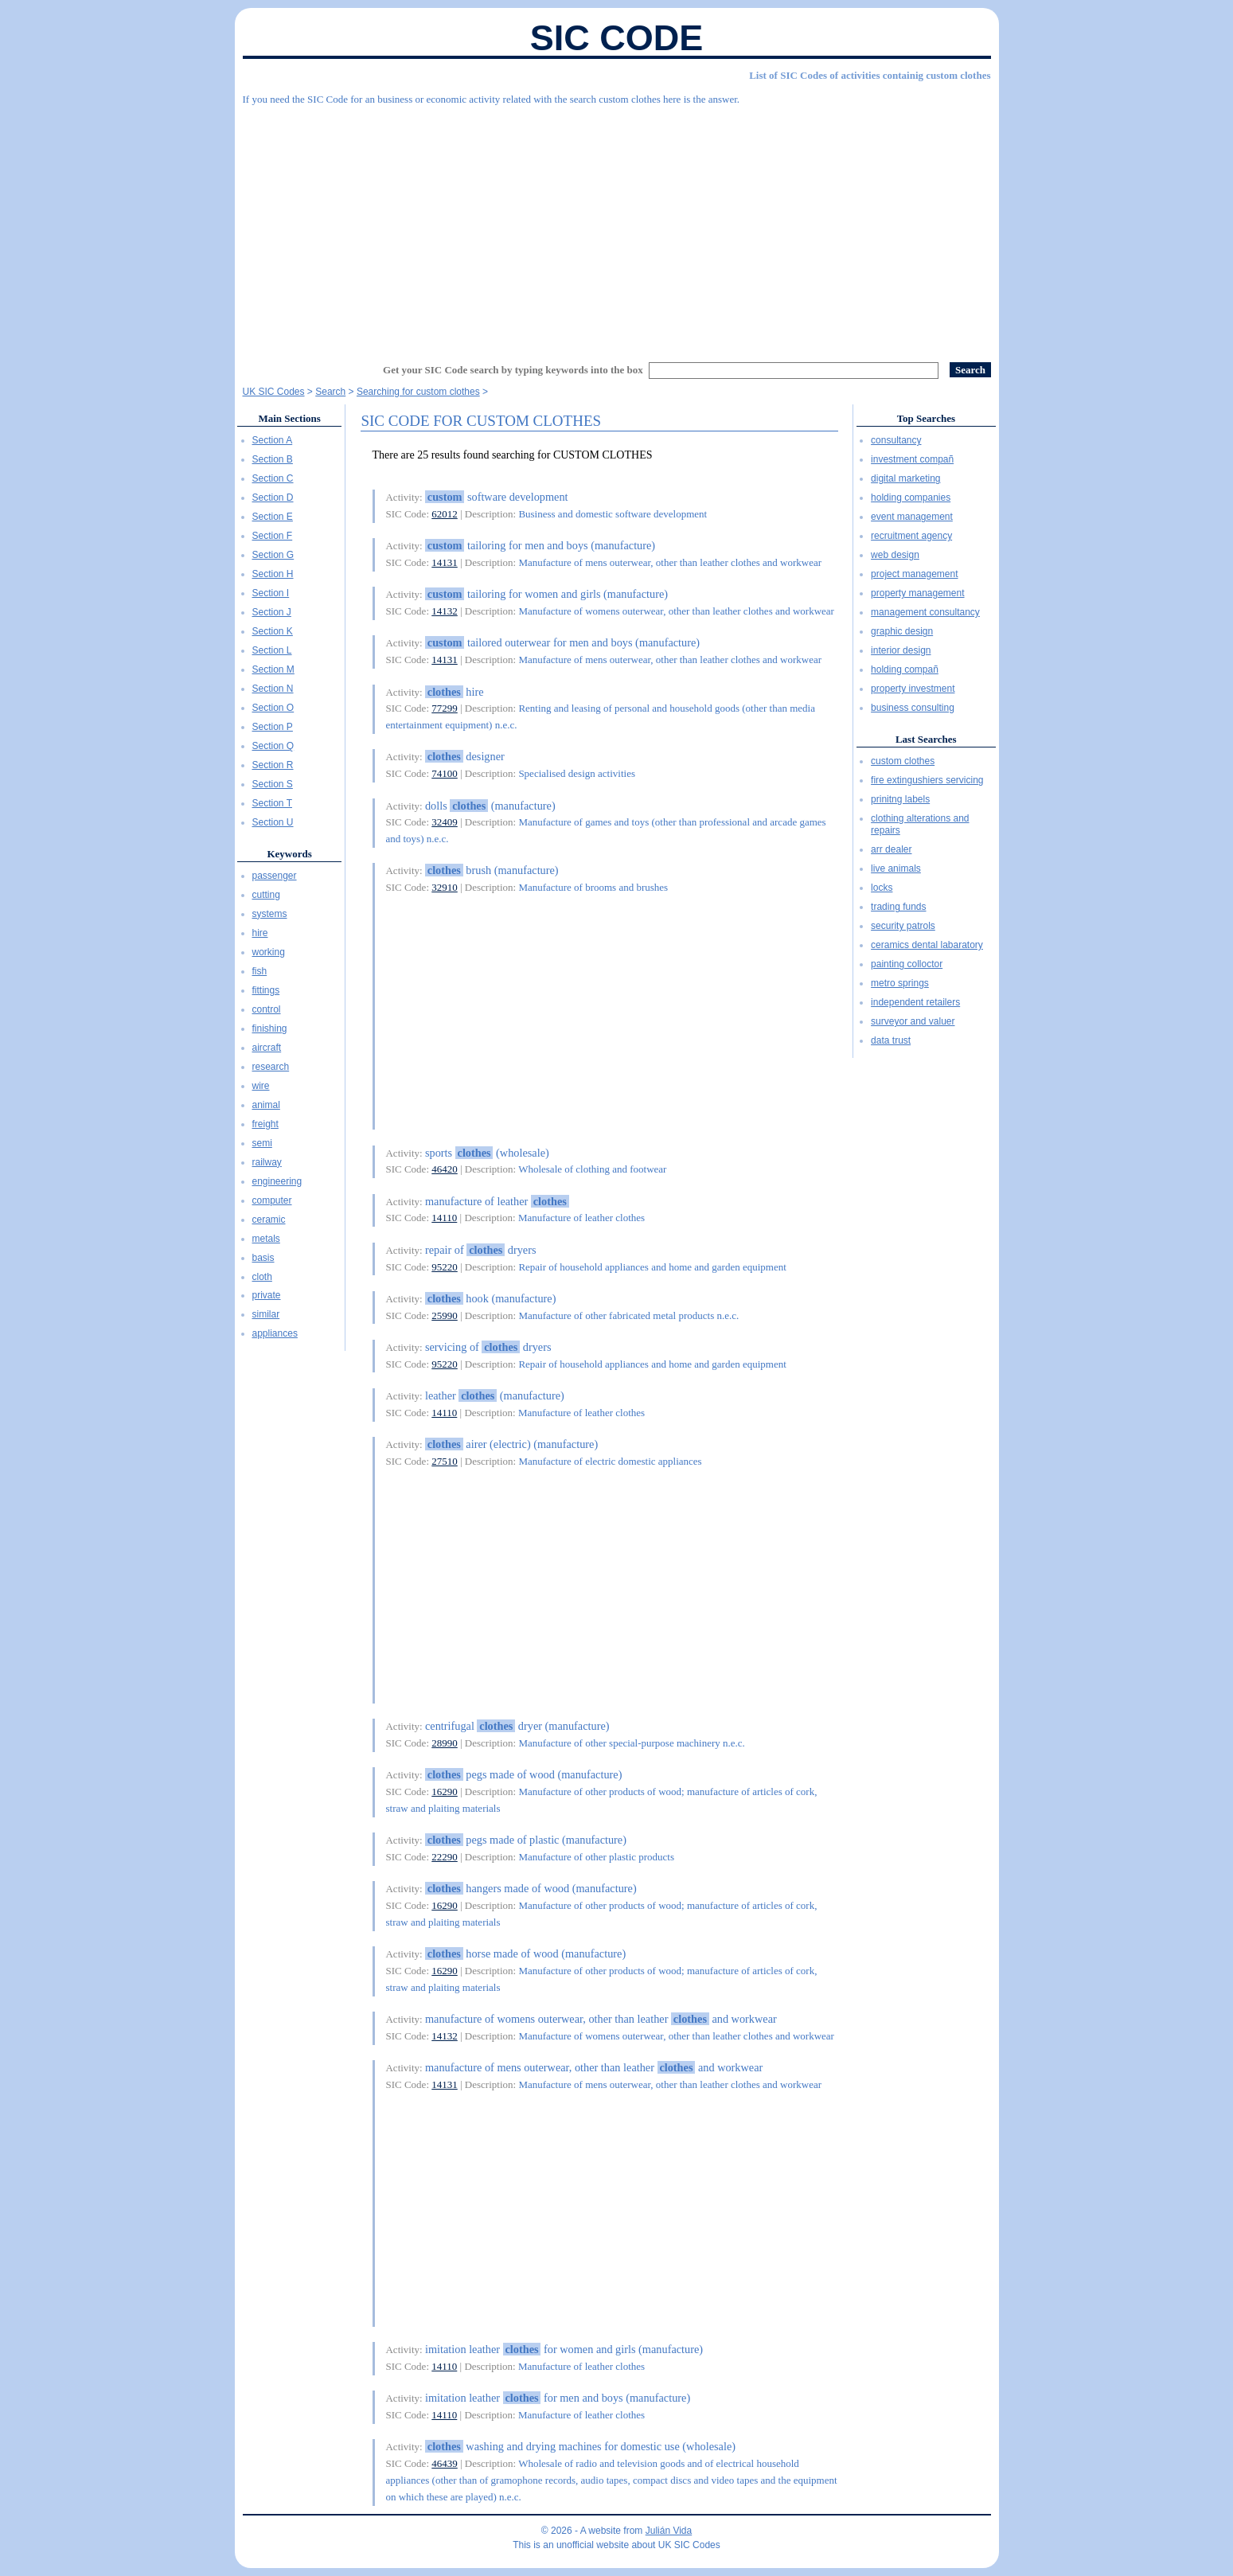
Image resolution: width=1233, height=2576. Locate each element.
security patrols (903, 925)
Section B (272, 459)
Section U (273, 822)
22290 (444, 1857)
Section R (273, 765)
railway (267, 1162)
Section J (271, 612)
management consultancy (925, 612)
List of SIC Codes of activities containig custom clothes (869, 75)
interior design (901, 650)
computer (272, 1200)
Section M (273, 669)
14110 (444, 1218)
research (271, 1066)
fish (259, 971)
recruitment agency (911, 535)
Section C (273, 478)
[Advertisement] (617, 226)
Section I (271, 593)
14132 (444, 611)
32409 (444, 822)
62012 (444, 514)
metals (266, 1238)
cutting (266, 894)
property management (917, 593)
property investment (912, 688)
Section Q (273, 745)
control (266, 1009)
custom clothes (903, 761)
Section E (272, 516)
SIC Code (617, 38)
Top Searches (926, 418)
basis (263, 1257)
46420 (444, 1169)
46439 (444, 2463)
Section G (273, 554)
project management (914, 574)
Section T (272, 803)
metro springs (900, 983)
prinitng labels (900, 799)
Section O (273, 707)
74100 (444, 773)
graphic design (902, 631)
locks (881, 887)
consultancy (896, 440)
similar (266, 1314)
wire (261, 1085)
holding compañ (904, 669)
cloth (262, 1276)
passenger (274, 875)
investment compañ (912, 459)
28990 (444, 1743)
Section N (273, 688)
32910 (444, 887)
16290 (444, 1791)
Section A (272, 440)
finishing (269, 1028)
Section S (272, 784)
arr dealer (891, 849)
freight (265, 1124)
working (268, 952)
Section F (272, 535)
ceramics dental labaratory (927, 944)
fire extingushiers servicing (927, 780)
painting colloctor (906, 964)
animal (266, 1104)
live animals (896, 868)
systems (269, 913)
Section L (272, 650)
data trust (891, 1040)
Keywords (289, 854)
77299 (444, 708)
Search (330, 391)
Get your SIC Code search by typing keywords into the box (513, 370)
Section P (272, 726)
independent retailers (915, 1002)
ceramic (269, 1219)
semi (262, 1143)
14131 (444, 562)
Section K (272, 631)
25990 (444, 1315)
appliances (275, 1333)
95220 (444, 1267)
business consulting (912, 707)
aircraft (267, 1047)
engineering (277, 1181)
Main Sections (289, 418)
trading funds (898, 906)
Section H (273, 574)
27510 (444, 1461)
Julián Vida (669, 2530)
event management (912, 516)
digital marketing (905, 478)
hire (260, 933)
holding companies (910, 497)
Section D (273, 497)
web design (895, 554)
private (266, 1295)
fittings (266, 990)
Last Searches (926, 739)
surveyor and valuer (912, 1021)
